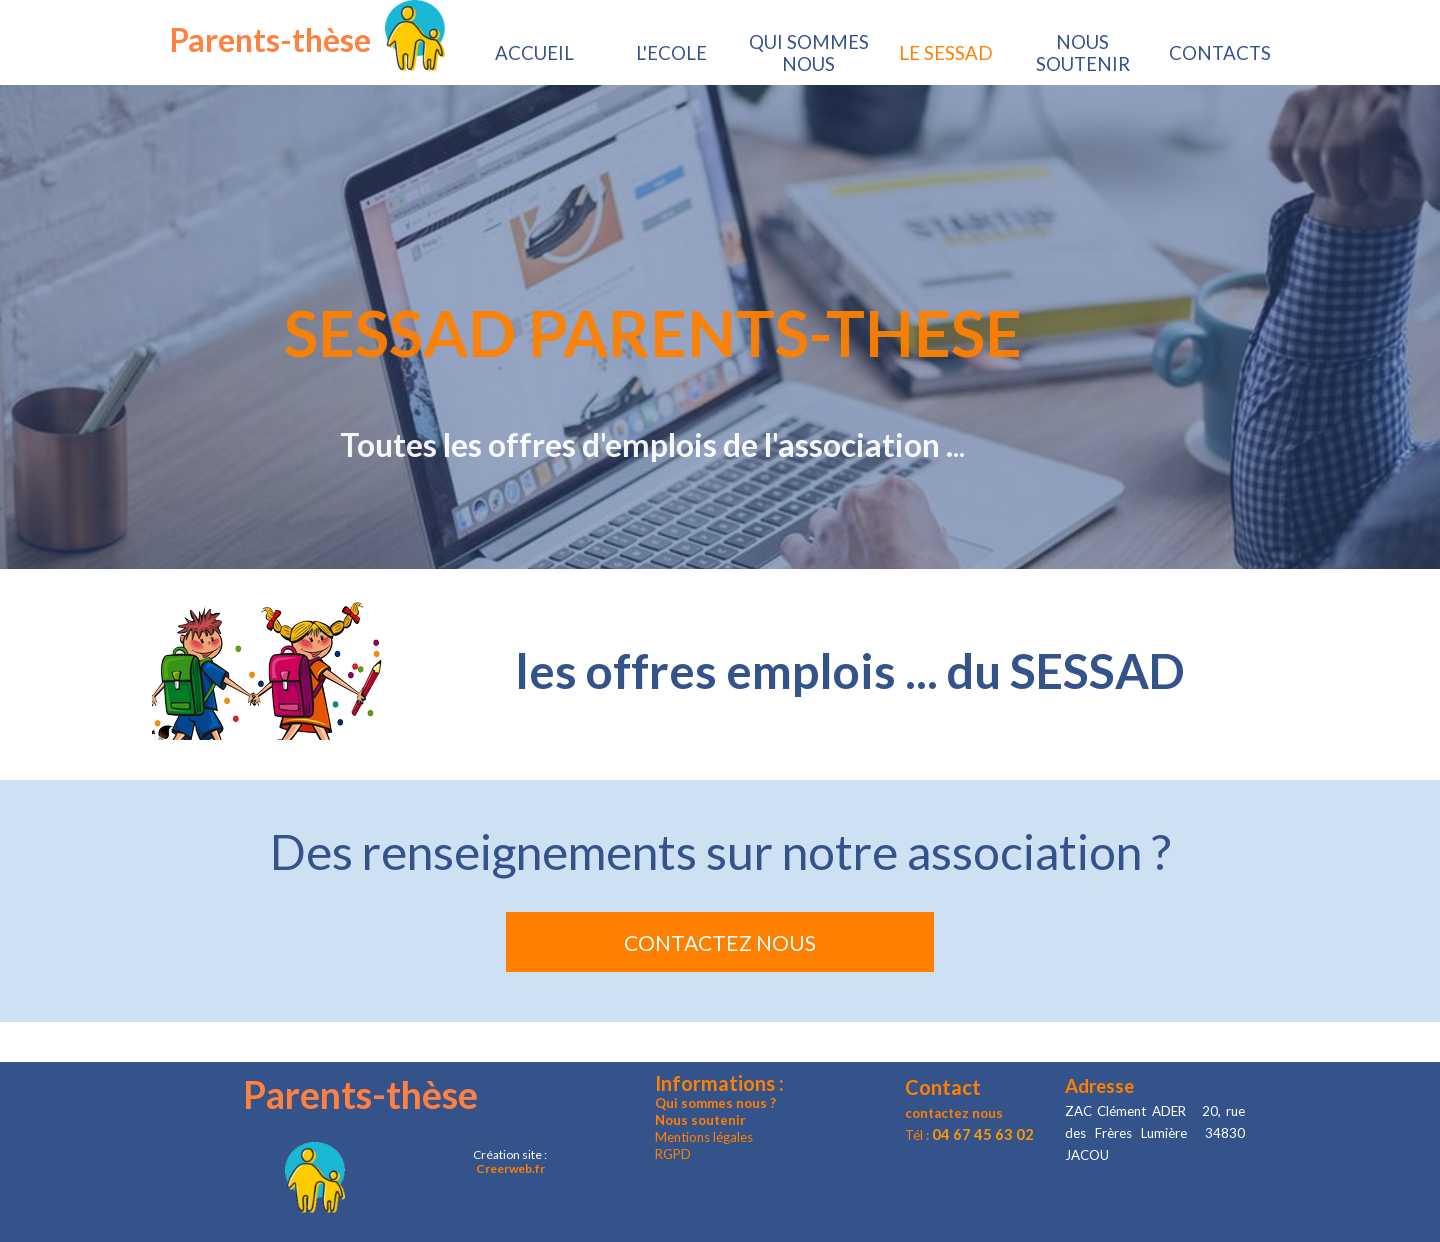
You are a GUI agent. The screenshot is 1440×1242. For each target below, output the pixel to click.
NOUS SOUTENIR (1083, 53)
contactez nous (954, 1113)
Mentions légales (704, 1137)
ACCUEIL (534, 53)
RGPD (673, 1154)
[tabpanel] (720, 669)
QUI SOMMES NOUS (809, 53)
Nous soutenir (700, 1120)
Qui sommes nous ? (715, 1103)
